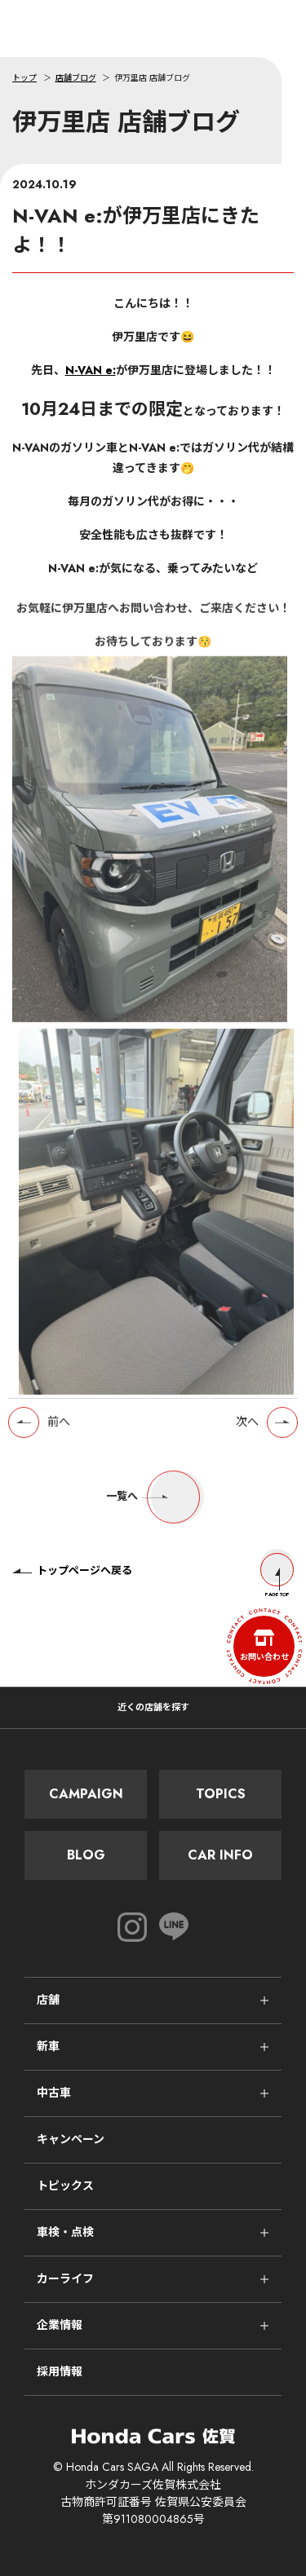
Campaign (86, 1793)
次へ (247, 1427)
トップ (24, 78)
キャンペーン (70, 2139)
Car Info (220, 1855)
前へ (58, 1427)
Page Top (277, 1575)
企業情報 (59, 2325)
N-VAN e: (90, 370)
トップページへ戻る (72, 1570)
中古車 (54, 2092)
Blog (86, 1855)
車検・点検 (65, 2232)
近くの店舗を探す (153, 1707)
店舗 (48, 2000)
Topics (221, 1793)
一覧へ (153, 1501)
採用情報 (59, 2371)
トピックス (65, 2185)
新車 (48, 2046)
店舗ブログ (75, 78)
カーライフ (65, 2278)
